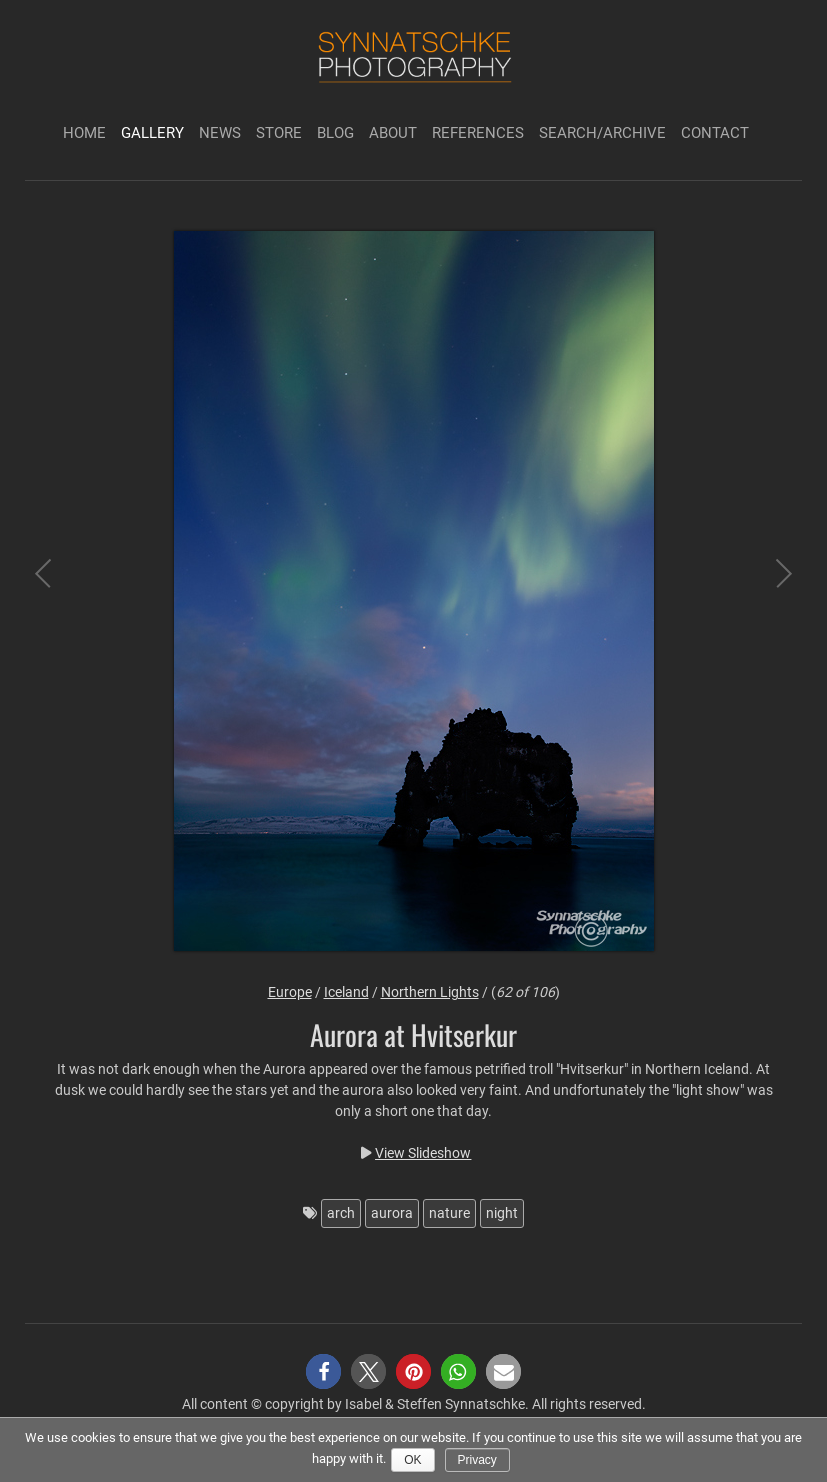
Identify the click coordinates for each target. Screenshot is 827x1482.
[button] (323, 1371)
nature (449, 1213)
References (478, 133)
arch (341, 1213)
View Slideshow (423, 1153)
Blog (335, 133)
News (220, 133)
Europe (290, 992)
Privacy (477, 1460)
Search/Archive (602, 133)
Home (84, 133)
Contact (715, 133)
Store (279, 133)
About (393, 133)
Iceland (346, 992)
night (502, 1213)
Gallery (152, 133)
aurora (392, 1213)
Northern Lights (430, 992)
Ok (412, 1460)
